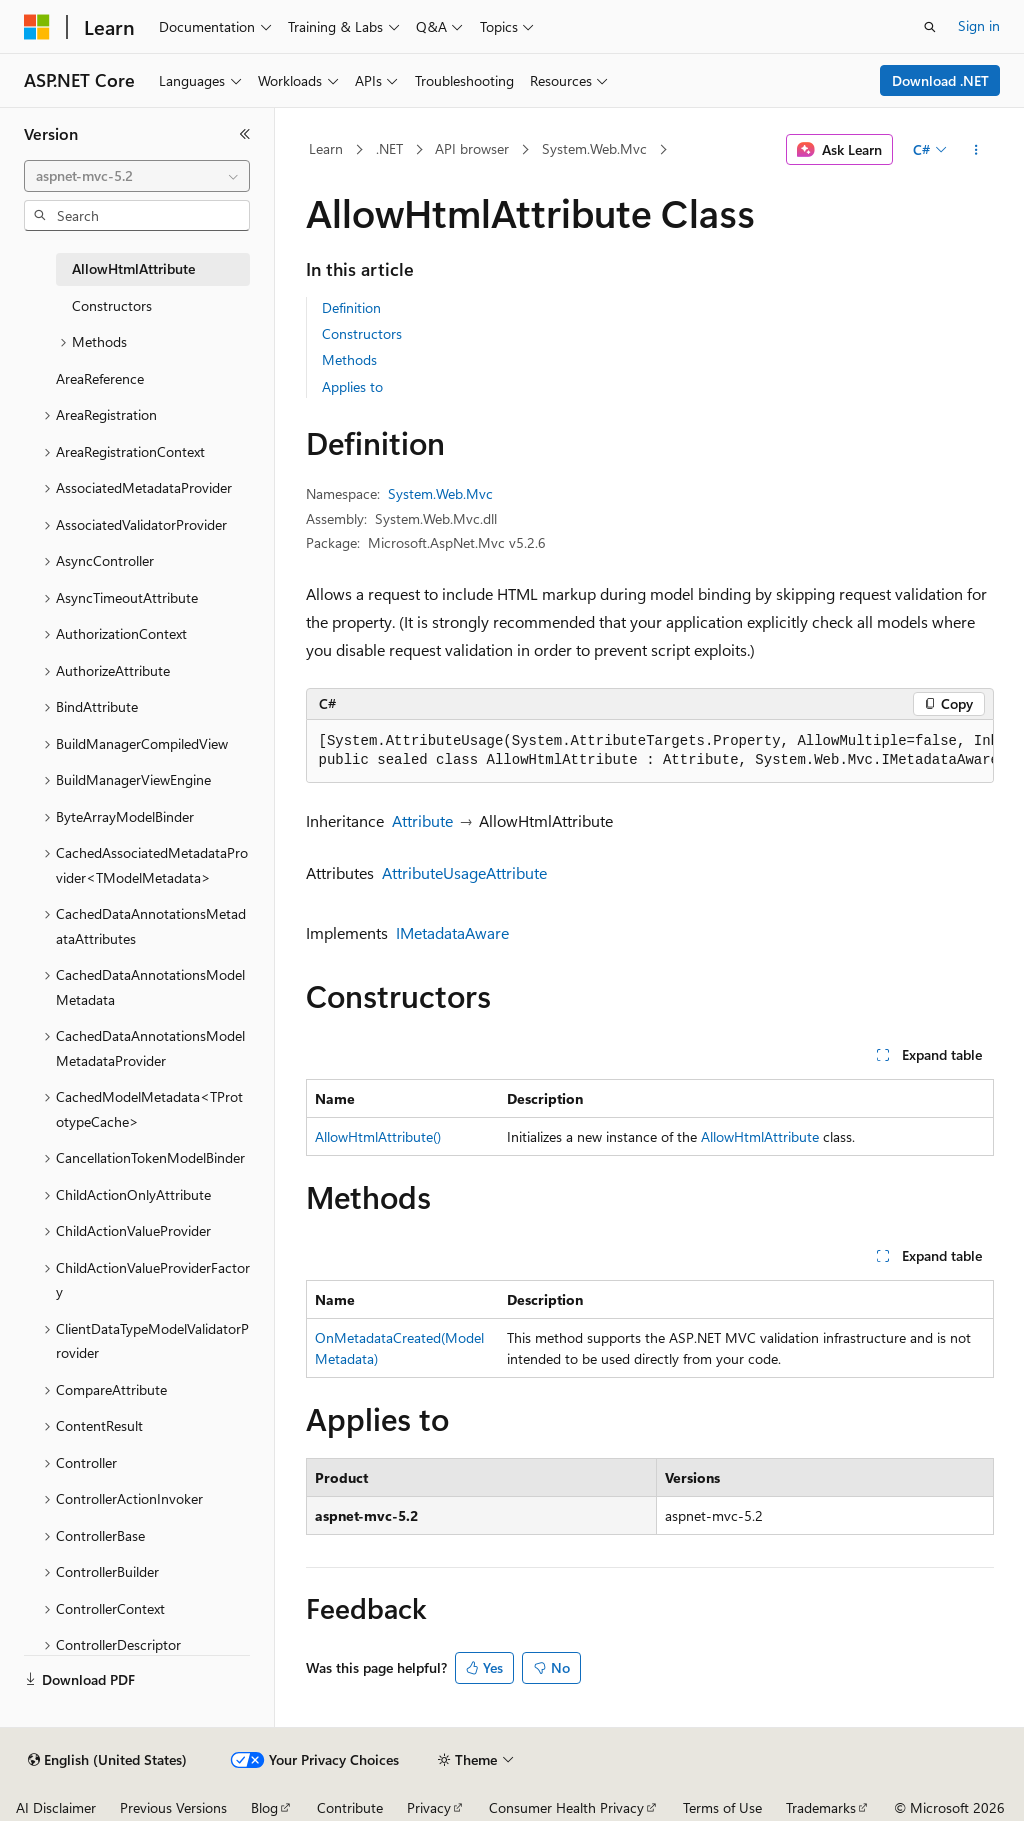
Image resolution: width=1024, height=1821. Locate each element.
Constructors (362, 333)
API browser (472, 148)
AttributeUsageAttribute (464, 872)
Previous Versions (173, 1807)
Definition (351, 307)
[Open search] (930, 27)
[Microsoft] (37, 27)
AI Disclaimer (56, 1807)
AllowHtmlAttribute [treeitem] (133, 268)
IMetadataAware (452, 932)
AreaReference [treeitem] (100, 378)
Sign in (979, 25)
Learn (326, 148)
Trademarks (821, 1807)
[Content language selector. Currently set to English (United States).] (107, 1760)
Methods (349, 359)
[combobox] (137, 176)
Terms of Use (722, 1807)
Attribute (422, 820)
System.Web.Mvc (594, 148)
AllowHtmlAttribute (760, 1136)
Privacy (429, 1807)
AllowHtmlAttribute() (378, 1136)
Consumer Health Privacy (566, 1807)
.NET (389, 148)
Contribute (350, 1807)
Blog (264, 1807)
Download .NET (940, 80)
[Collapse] (245, 134)
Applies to (352, 386)
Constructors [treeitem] (112, 305)
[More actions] (975, 150)
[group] (650, 751)
